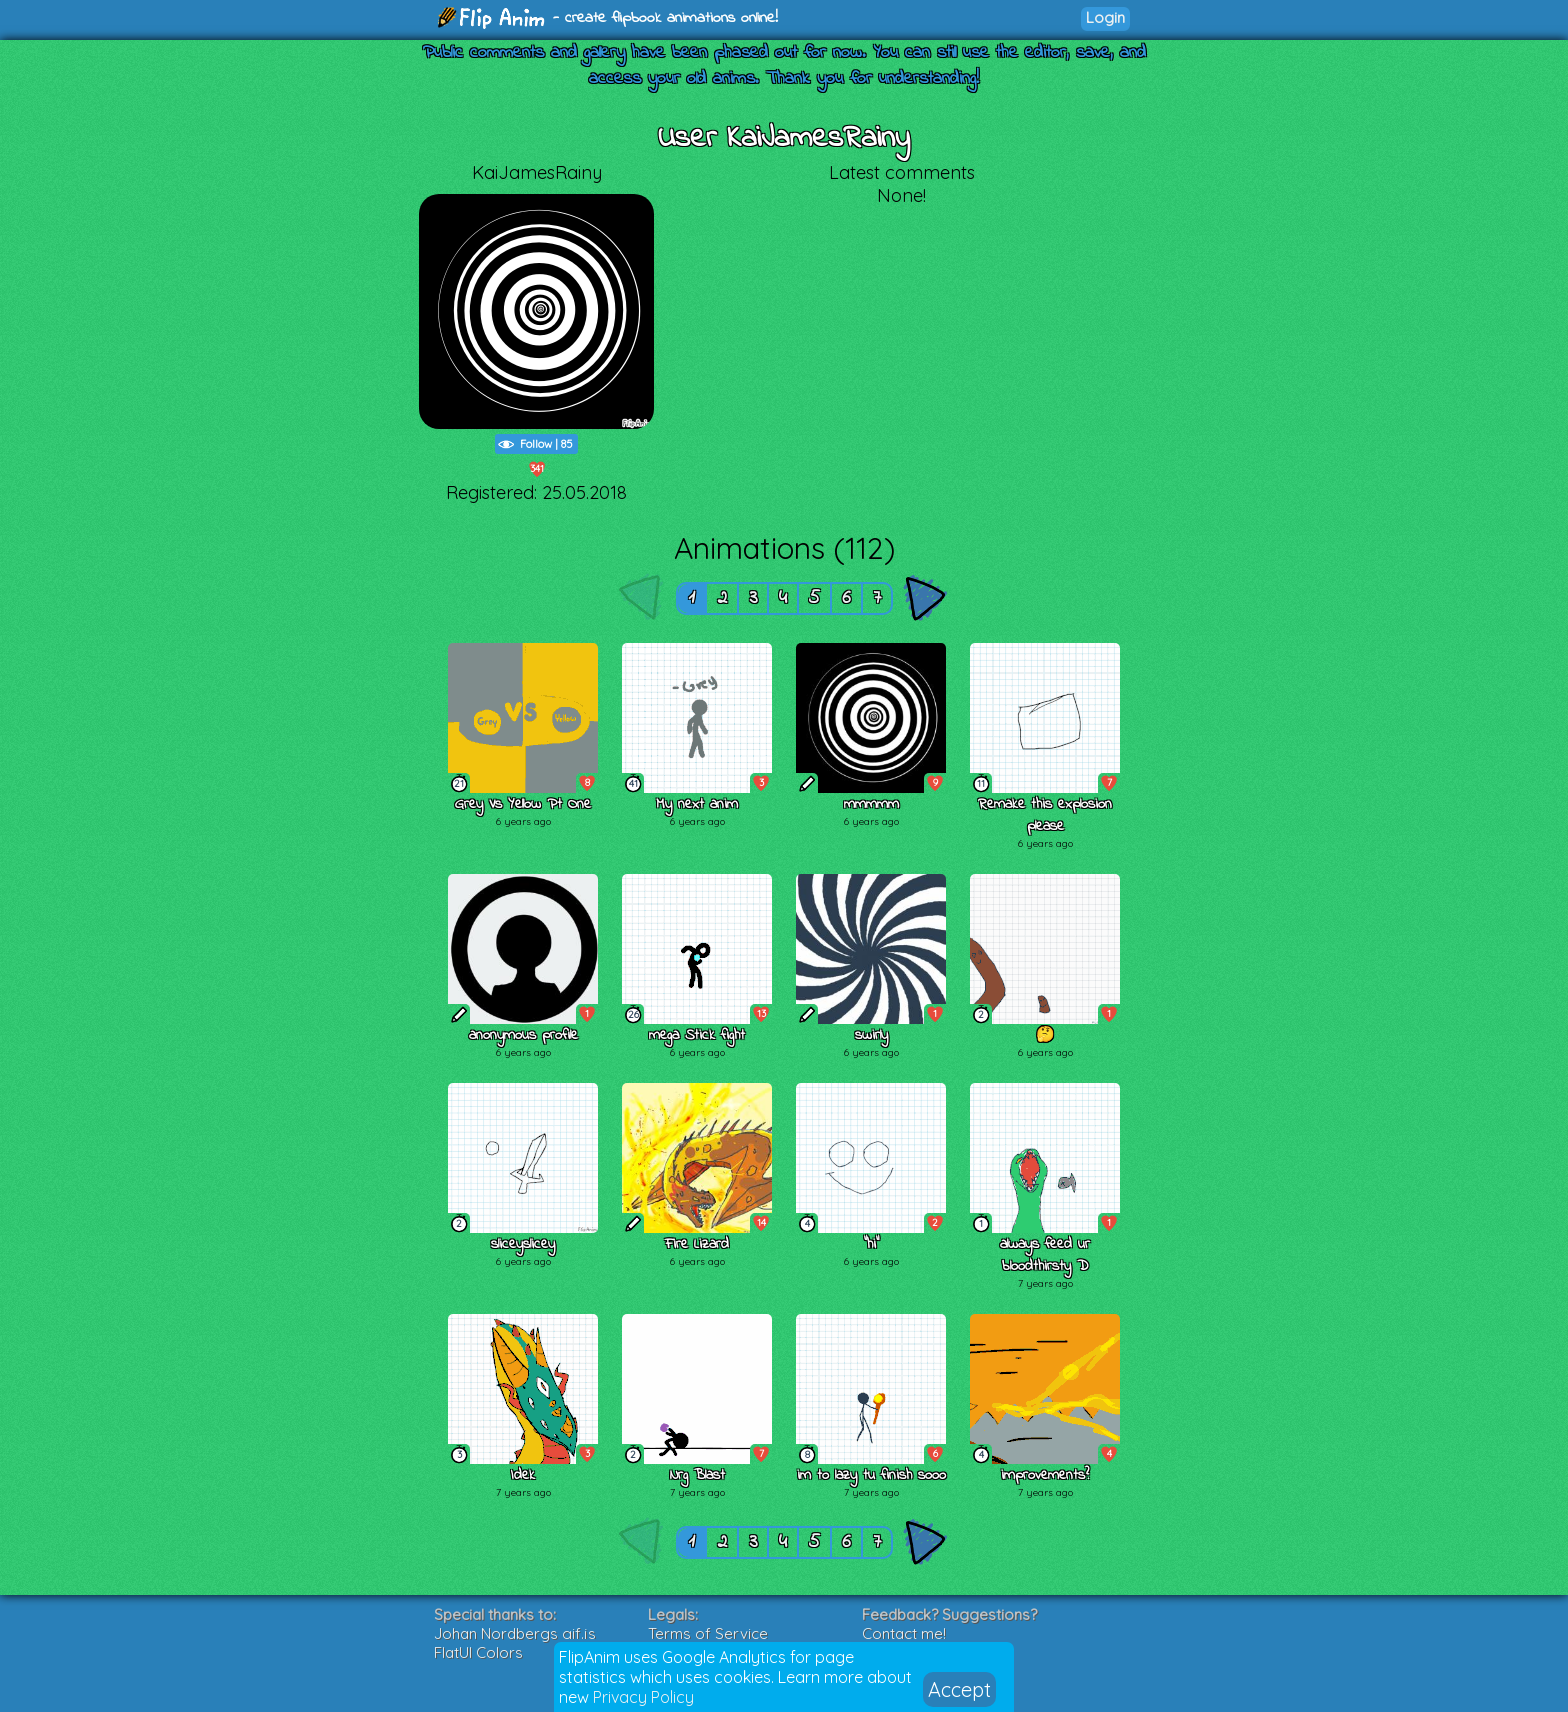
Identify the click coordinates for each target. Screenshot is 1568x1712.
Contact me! (904, 1633)
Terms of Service (708, 1633)
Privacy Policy (643, 1697)
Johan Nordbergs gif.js (515, 1633)
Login (1105, 17)
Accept (959, 1689)
